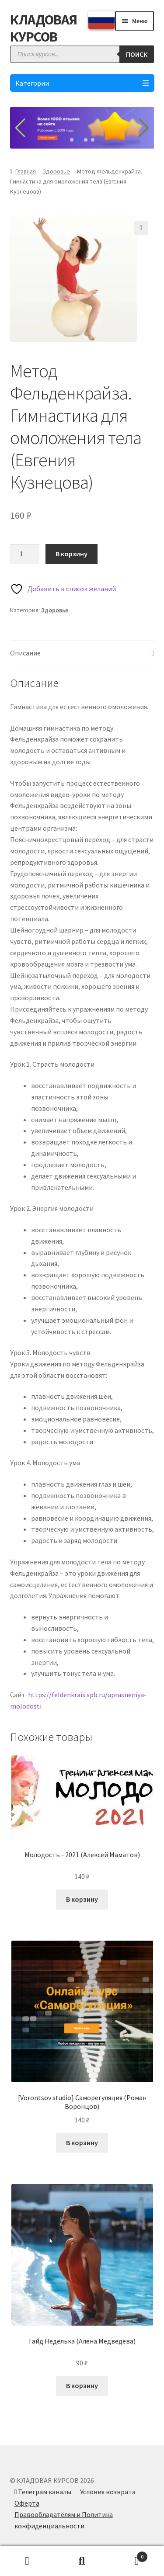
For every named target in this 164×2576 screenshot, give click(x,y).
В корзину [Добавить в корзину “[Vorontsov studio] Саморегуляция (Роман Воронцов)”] (82, 2142)
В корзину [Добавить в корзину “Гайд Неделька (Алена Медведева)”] (82, 2385)
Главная (25, 171)
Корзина (128, 2554)
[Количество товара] (25, 554)
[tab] (82, 653)
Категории (82, 83)
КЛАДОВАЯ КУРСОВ (43, 28)
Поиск (82, 2561)
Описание (25, 652)
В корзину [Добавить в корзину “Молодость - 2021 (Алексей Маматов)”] (82, 1899)
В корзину (71, 553)
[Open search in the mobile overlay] (82, 54)
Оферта (26, 2503)
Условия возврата (108, 2491)
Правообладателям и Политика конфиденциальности (63, 2520)
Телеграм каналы (43, 2491)
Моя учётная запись (27, 2561)
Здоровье (56, 171)
